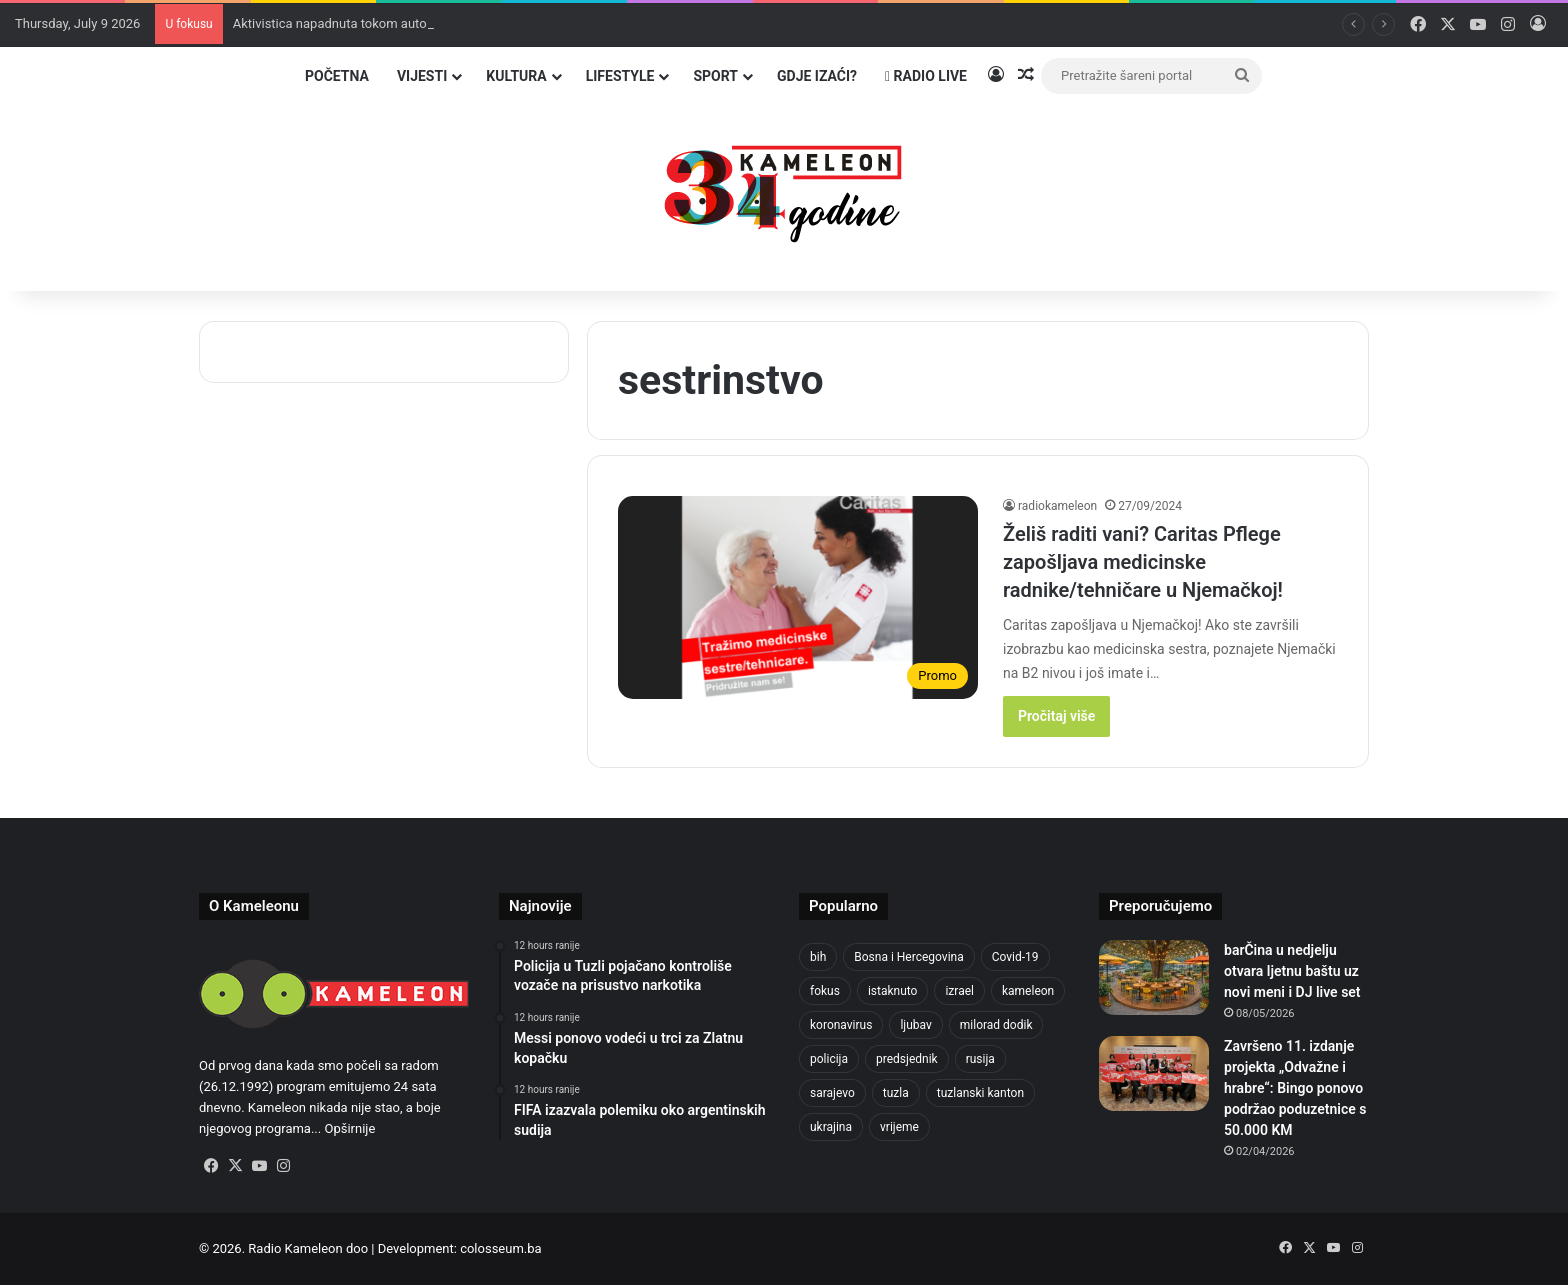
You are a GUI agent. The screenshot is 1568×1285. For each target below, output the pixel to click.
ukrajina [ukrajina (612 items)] (831, 1127)
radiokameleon (1057, 506)
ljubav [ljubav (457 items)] (915, 1025)
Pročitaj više (1056, 716)
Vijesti (422, 76)
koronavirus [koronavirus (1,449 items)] (841, 1025)
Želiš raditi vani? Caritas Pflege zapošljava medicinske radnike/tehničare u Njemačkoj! (1143, 562)
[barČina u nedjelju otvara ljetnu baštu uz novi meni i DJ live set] (1154, 977)
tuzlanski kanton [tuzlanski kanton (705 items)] (980, 1093)
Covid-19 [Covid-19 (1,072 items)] (1015, 957)
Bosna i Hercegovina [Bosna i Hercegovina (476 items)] (908, 957)
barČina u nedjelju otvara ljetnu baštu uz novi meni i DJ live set (1292, 971)
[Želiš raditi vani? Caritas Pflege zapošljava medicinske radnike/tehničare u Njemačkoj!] (798, 597)
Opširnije (349, 1128)
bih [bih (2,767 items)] (818, 957)
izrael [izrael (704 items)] (959, 991)
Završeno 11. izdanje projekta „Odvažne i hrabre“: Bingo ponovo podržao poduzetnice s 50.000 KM (1295, 1088)
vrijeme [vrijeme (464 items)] (899, 1127)
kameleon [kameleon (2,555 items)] (1028, 991)
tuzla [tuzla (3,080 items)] (896, 1093)
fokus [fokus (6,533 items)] (825, 991)
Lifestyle (620, 76)
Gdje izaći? (817, 76)
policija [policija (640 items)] (829, 1059)
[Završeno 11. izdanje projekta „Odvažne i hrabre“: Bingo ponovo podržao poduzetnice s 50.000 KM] (1154, 1073)
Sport (715, 76)
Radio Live (926, 76)
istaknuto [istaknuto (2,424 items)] (893, 991)
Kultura (516, 76)
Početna (337, 76)
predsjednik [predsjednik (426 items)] (907, 1059)
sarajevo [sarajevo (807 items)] (832, 1093)
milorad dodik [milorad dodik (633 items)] (996, 1025)
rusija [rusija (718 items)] (980, 1059)
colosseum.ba (500, 1248)
